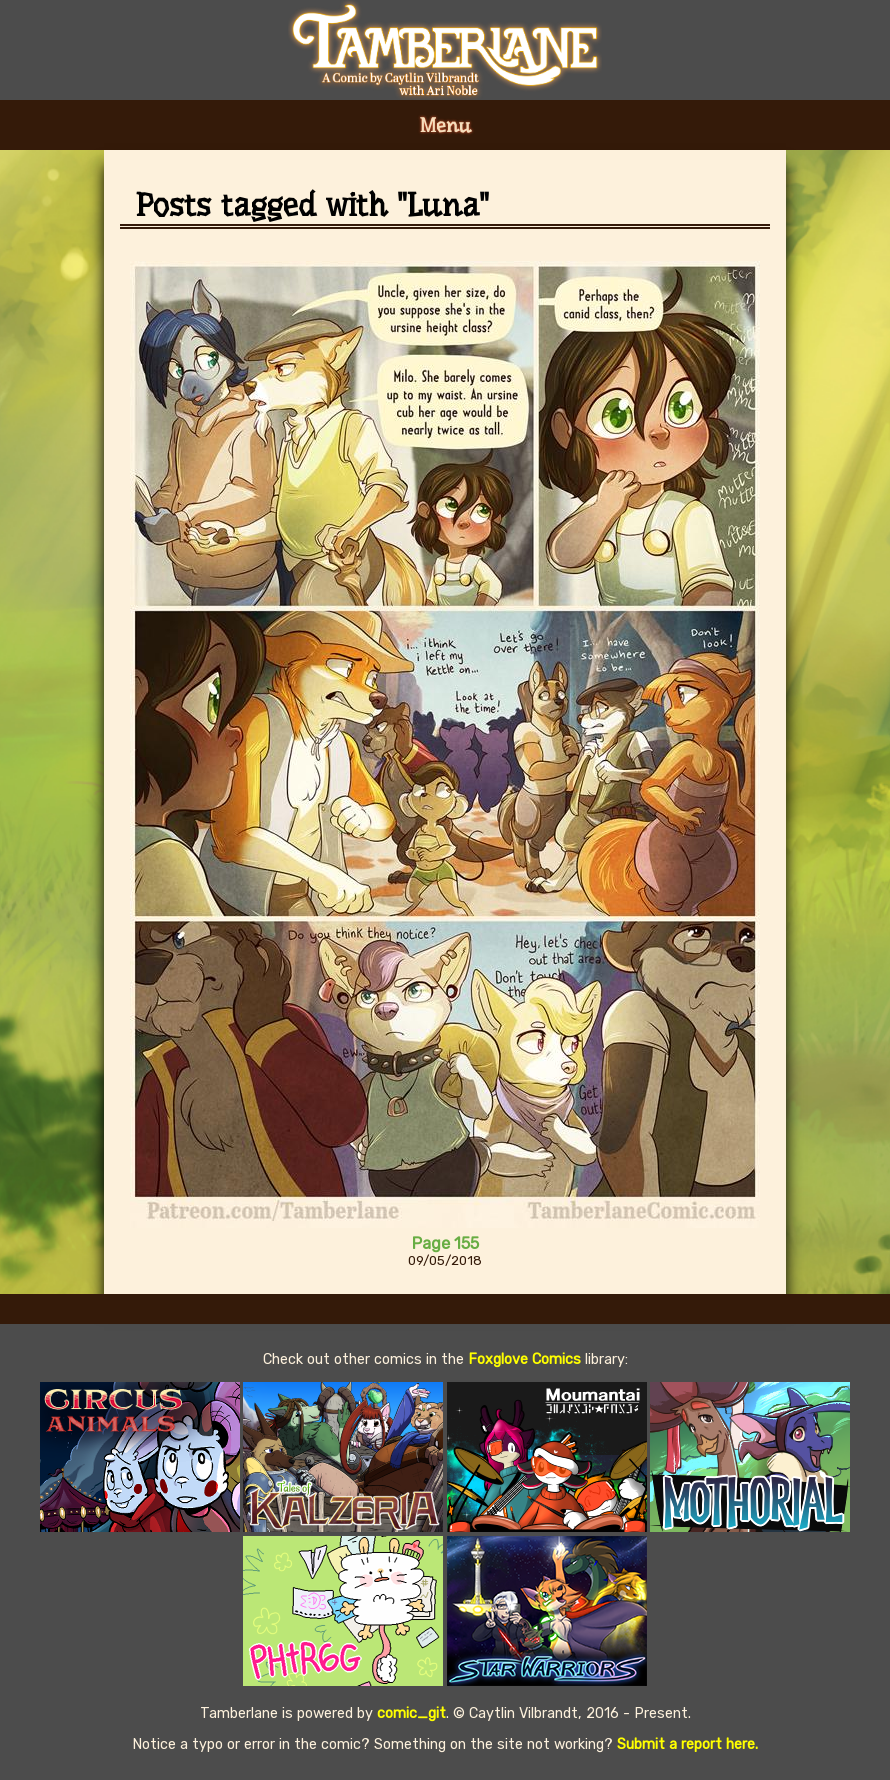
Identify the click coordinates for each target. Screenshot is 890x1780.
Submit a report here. (687, 1744)
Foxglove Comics (524, 1359)
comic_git (411, 1713)
